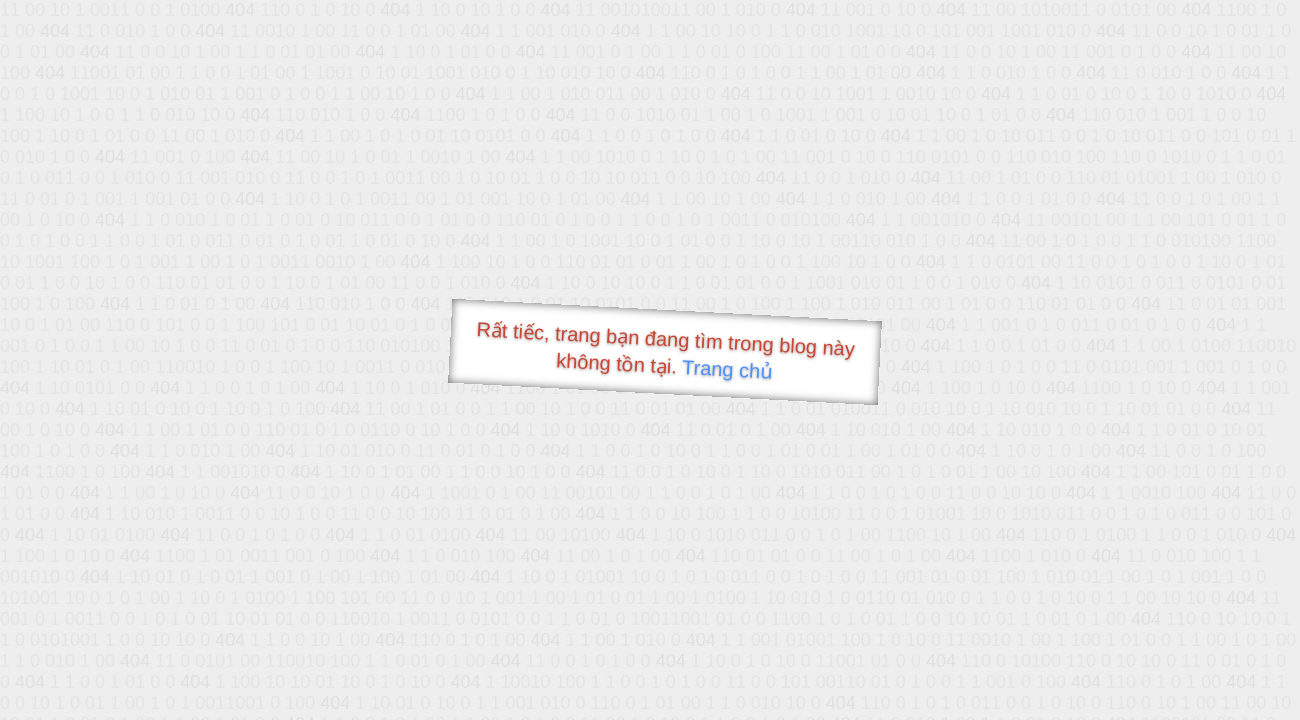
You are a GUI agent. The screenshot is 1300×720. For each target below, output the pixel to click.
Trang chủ (727, 369)
